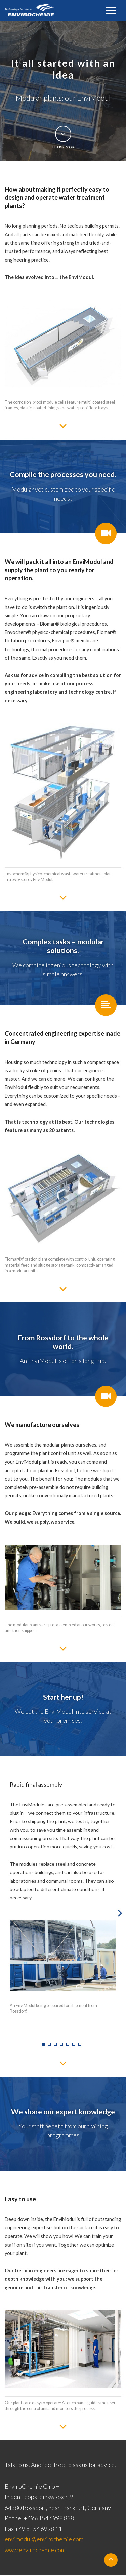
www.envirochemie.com (35, 2551)
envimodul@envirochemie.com (44, 2540)
